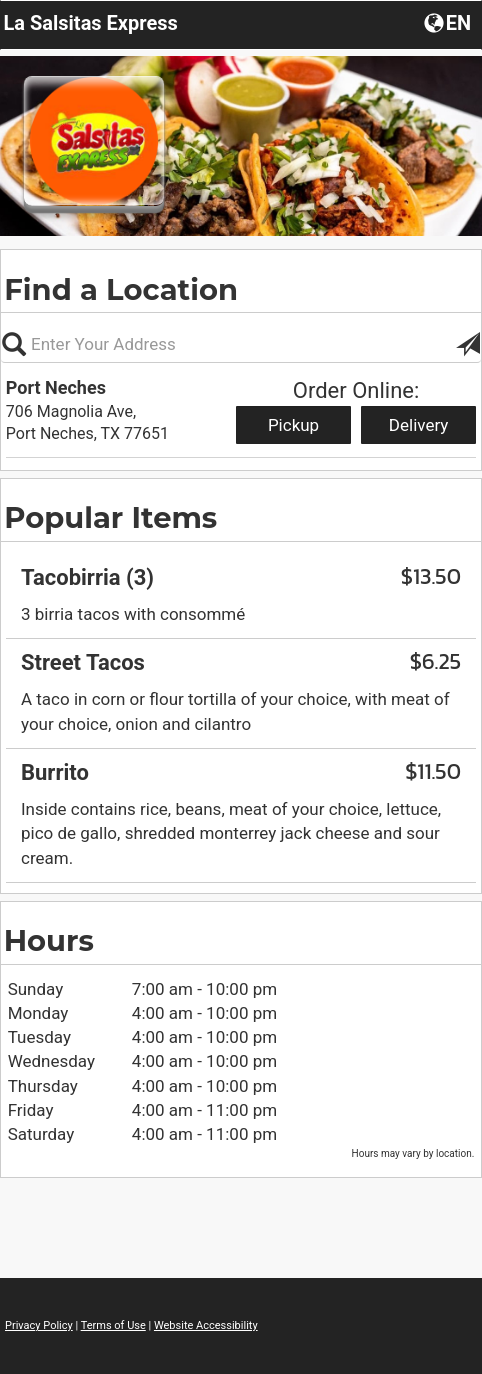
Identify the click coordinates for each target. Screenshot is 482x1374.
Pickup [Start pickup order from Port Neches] (293, 425)
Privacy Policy (39, 1325)
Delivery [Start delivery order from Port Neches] (419, 425)
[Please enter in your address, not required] (241, 344)
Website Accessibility (206, 1325)
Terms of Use (113, 1325)
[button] (449, 22)
